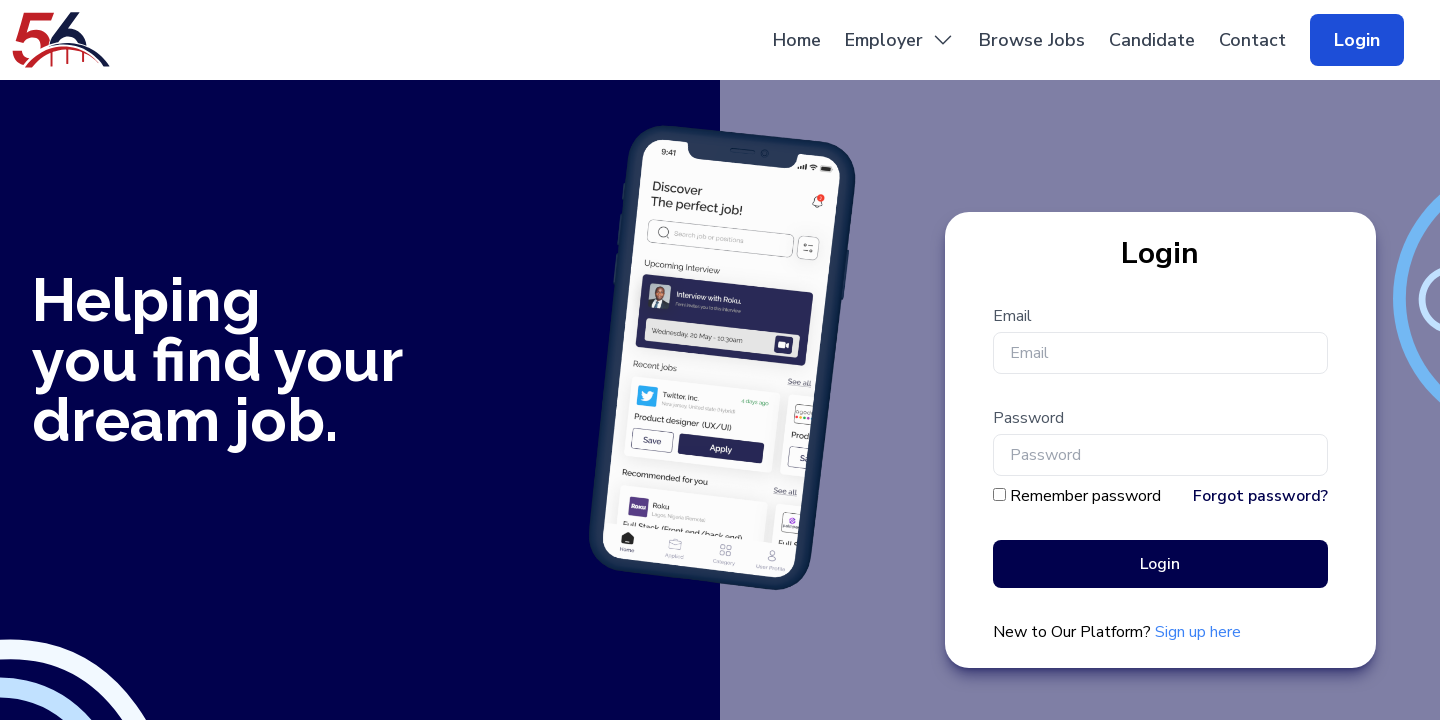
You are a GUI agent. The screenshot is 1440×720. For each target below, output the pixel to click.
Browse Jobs (1032, 40)
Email (1012, 316)
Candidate (1152, 40)
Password (1028, 418)
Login (1357, 40)
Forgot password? (1260, 496)
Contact (1252, 40)
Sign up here (1198, 632)
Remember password (1085, 496)
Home (797, 40)
